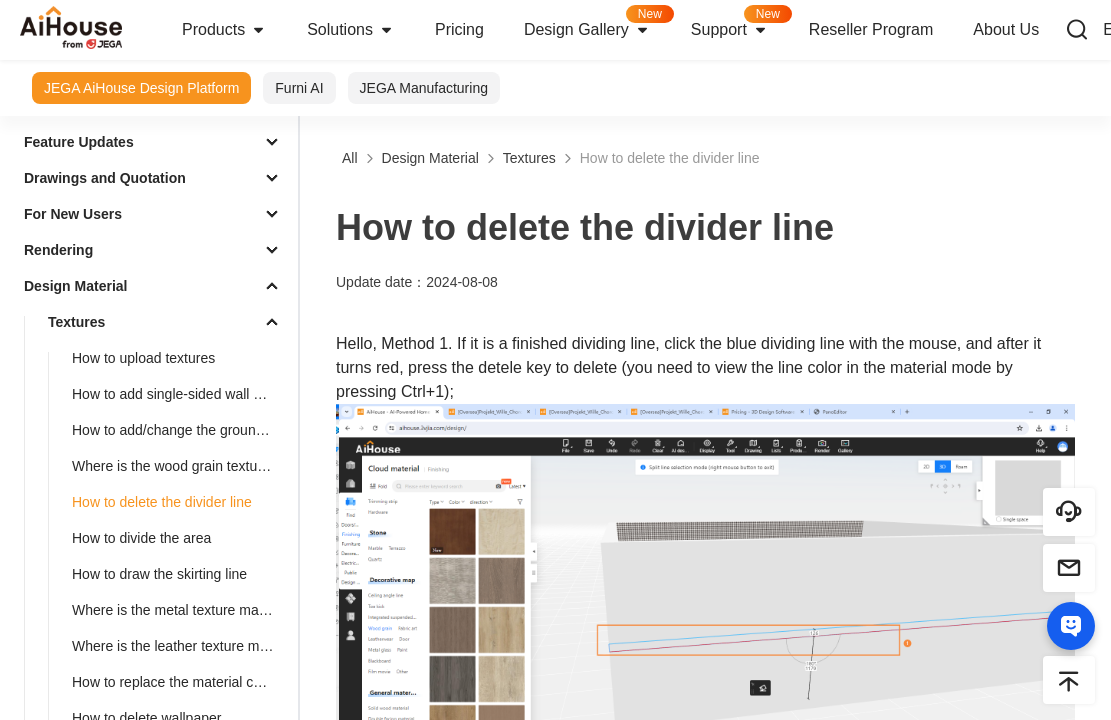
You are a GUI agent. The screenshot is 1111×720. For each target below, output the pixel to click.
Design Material (75, 286)
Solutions (351, 30)
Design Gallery (597, 23)
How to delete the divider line (162, 502)
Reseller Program (871, 29)
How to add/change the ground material (181, 430)
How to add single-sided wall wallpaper (181, 394)
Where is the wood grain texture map (181, 466)
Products (224, 30)
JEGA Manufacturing (424, 88)
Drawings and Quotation (105, 178)
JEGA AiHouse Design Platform (141, 88)
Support (740, 23)
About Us (1006, 29)
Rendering (58, 250)
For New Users (73, 214)
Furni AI (299, 88)
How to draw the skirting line (159, 574)
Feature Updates (79, 142)
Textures (76, 322)
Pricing (459, 29)
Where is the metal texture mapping (181, 610)
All (350, 158)
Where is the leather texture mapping (181, 646)
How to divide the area (141, 538)
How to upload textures (143, 358)
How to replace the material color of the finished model (181, 682)
